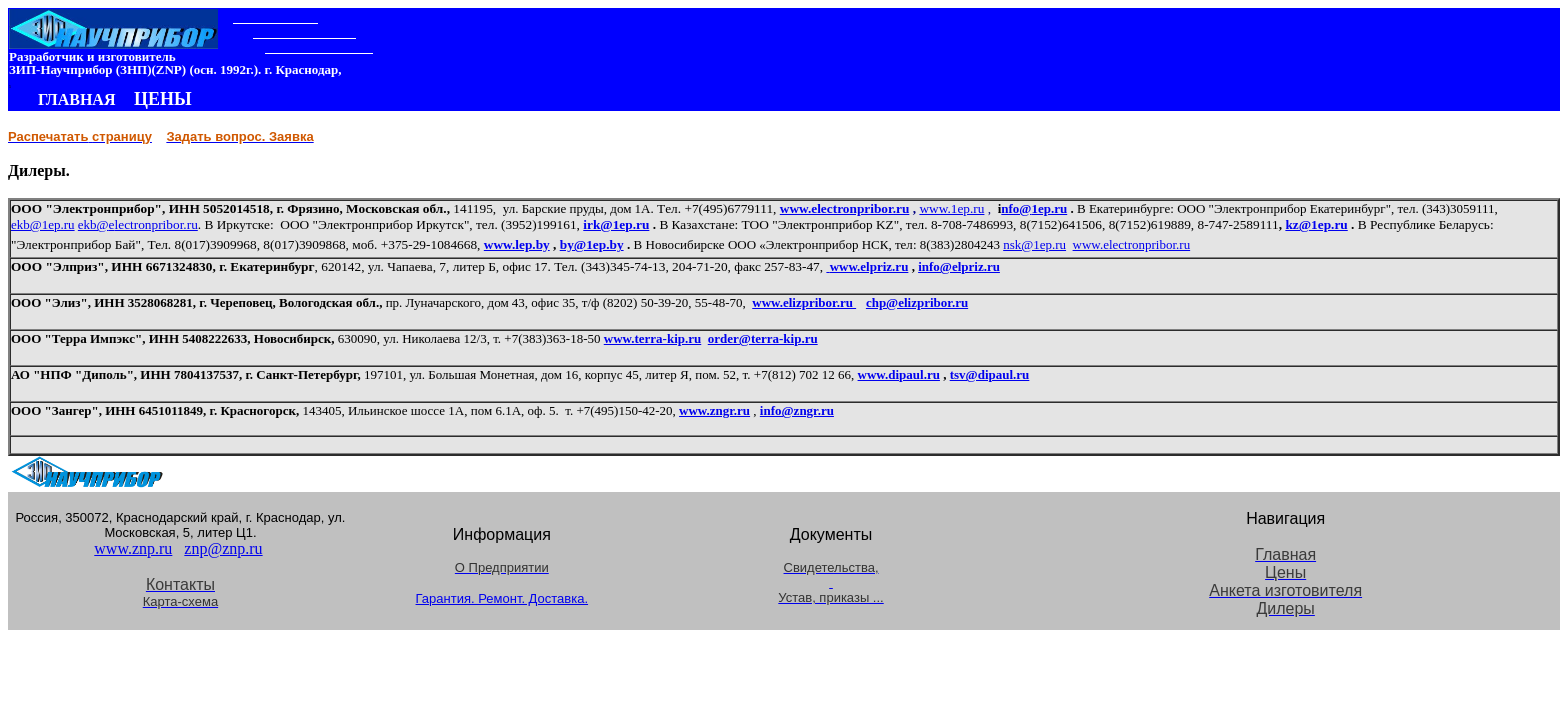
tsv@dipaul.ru (990, 374)
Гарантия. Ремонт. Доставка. (502, 598)
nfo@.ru (1034, 208)
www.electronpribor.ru (845, 208)
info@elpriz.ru (959, 266)
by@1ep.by (592, 244)
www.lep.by (517, 244)
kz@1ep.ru (1316, 224)
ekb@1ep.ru (43, 224)
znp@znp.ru (223, 548)
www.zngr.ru (714, 410)
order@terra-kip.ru (763, 338)
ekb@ (93, 224)
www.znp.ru (133, 548)
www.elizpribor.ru (804, 302)
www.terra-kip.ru (653, 338)
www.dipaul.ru (899, 374)
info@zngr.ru (797, 410)
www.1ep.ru (951, 208)
